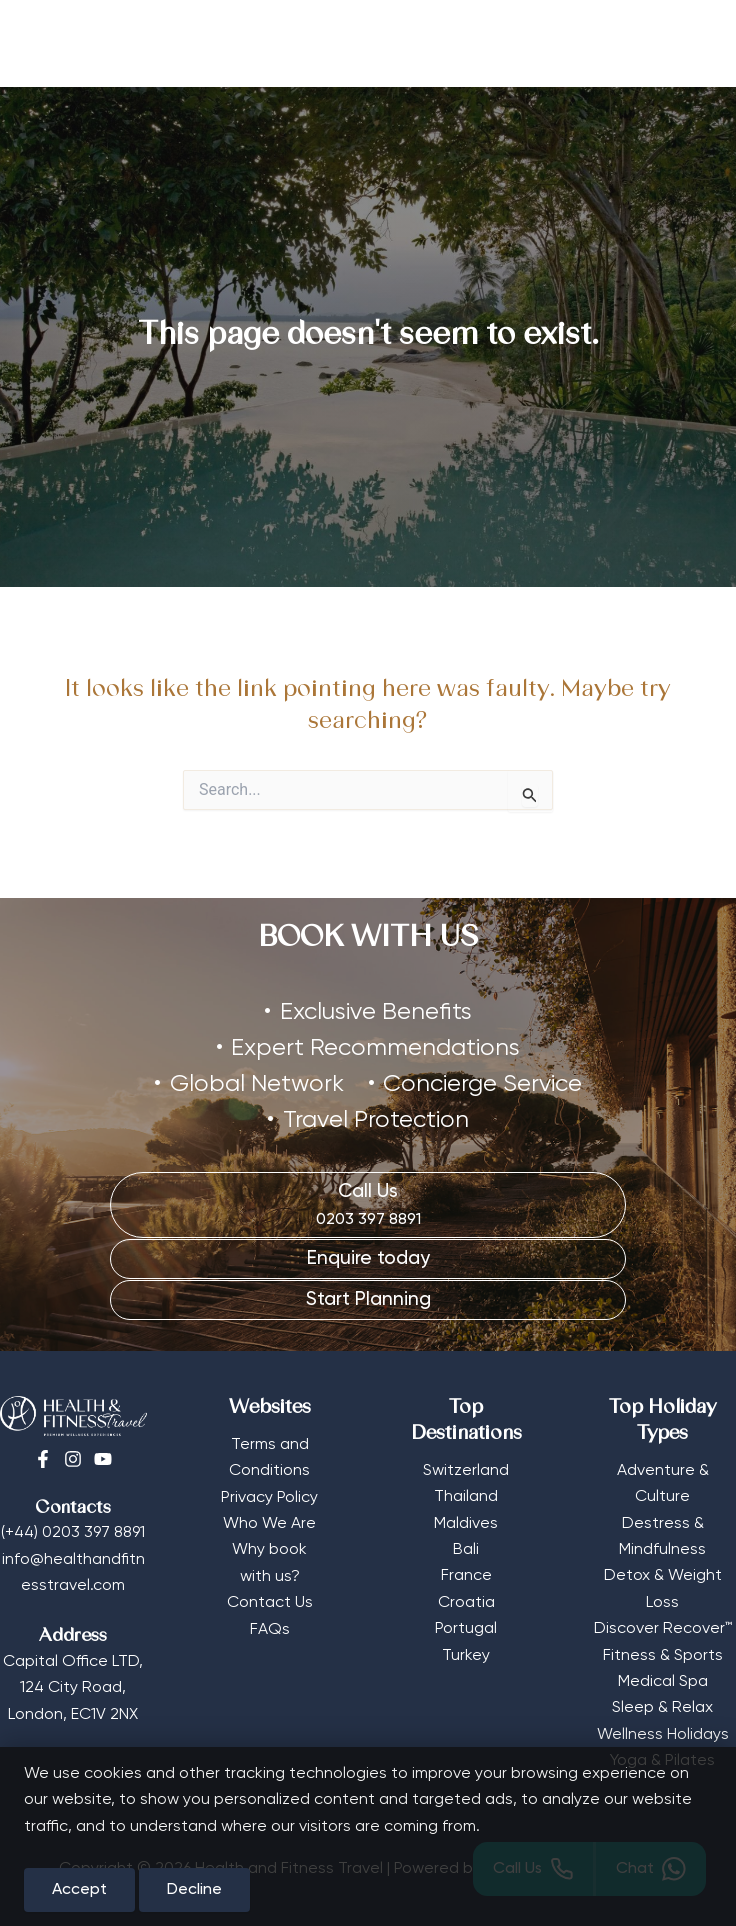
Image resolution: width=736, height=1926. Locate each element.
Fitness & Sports (663, 1652)
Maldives (466, 1520)
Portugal (466, 1626)
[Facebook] (43, 1456)
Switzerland (466, 1467)
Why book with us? (269, 1560)
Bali (466, 1546)
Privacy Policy (269, 1494)
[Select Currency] (636, 37)
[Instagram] (73, 1456)
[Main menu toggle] (691, 44)
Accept (79, 1890)
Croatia (466, 1599)
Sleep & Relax (662, 1705)
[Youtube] (103, 1456)
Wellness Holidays (663, 1731)
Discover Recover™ (663, 1626)
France (466, 1573)
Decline (194, 1890)
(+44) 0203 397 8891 (73, 1530)
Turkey (466, 1652)
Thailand (466, 1494)
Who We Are (269, 1520)
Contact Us (270, 1600)
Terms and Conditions (269, 1454)
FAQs (270, 1626)
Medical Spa (663, 1678)
